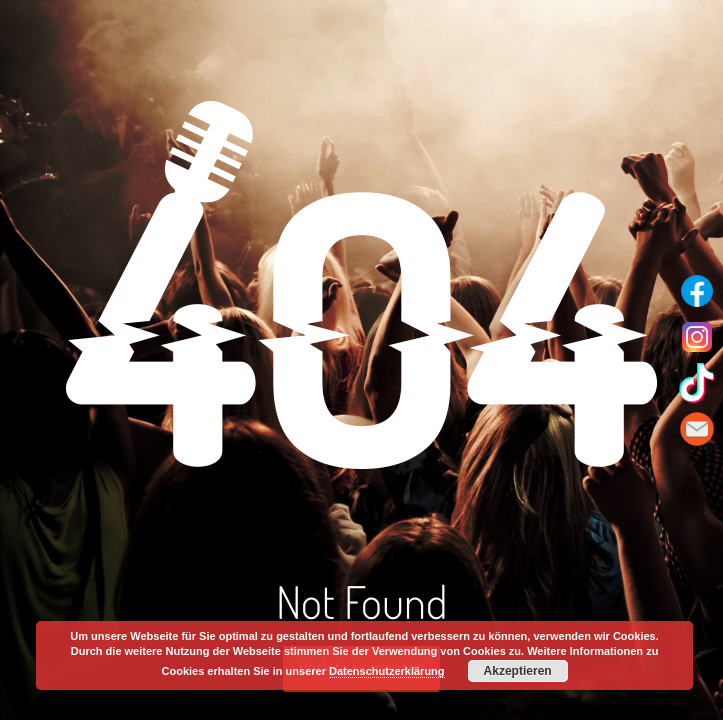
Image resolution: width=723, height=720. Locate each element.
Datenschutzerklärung (387, 671)
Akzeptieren (518, 671)
